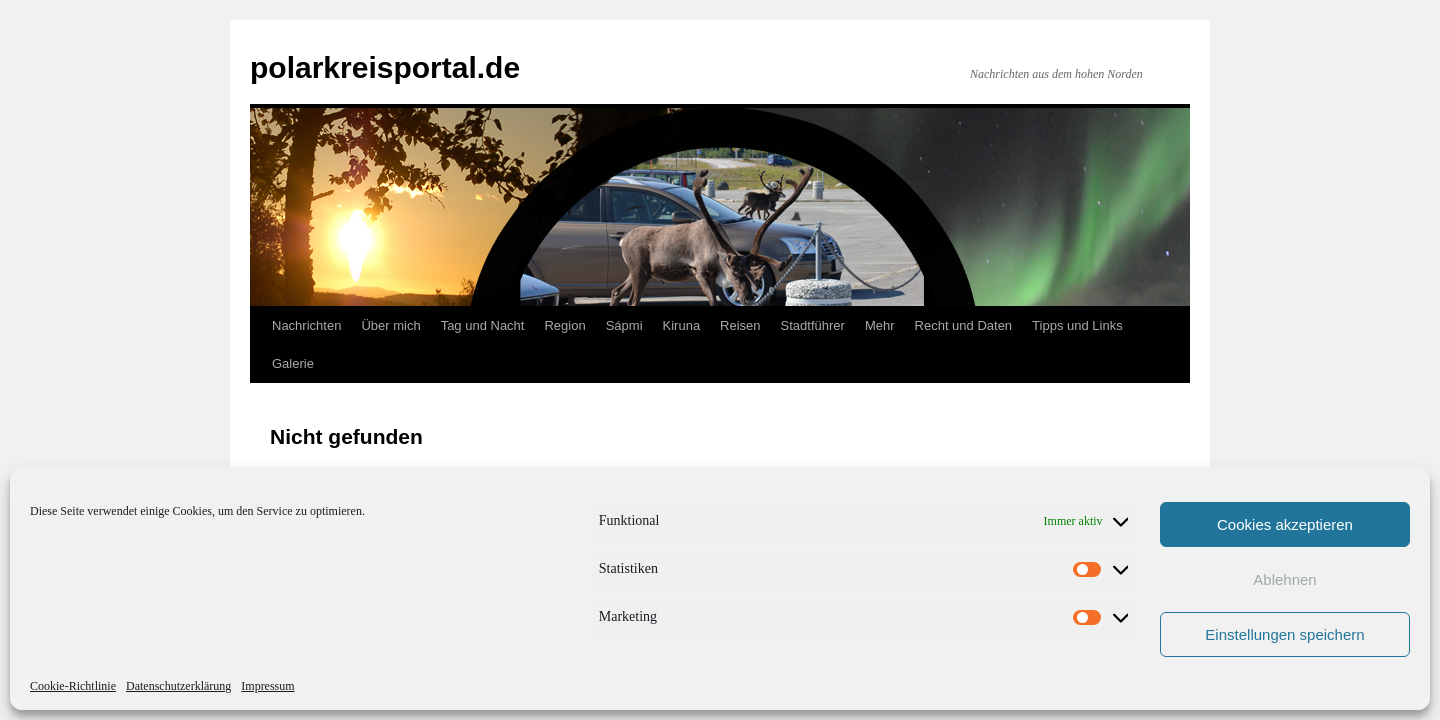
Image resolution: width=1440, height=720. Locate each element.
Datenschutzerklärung (178, 686)
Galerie (293, 363)
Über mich (390, 325)
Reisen (740, 325)
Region (564, 325)
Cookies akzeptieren (1285, 524)
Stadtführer (813, 325)
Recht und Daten (964, 325)
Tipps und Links (1077, 325)
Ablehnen (1284, 579)
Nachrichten (306, 325)
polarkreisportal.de (385, 67)
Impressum (267, 686)
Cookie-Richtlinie (73, 686)
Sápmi (624, 325)
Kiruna (682, 325)
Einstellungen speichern (1284, 634)
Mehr (880, 325)
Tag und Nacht (483, 325)
